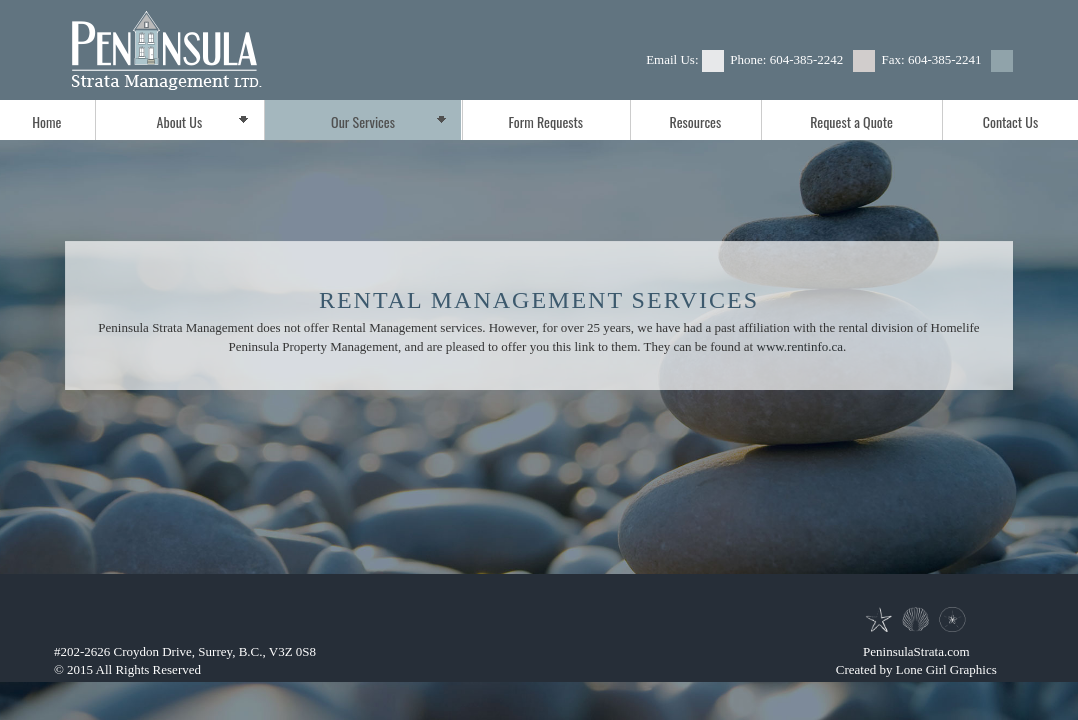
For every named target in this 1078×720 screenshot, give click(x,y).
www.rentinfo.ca (800, 346)
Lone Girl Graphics (946, 669)
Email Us (670, 59)
